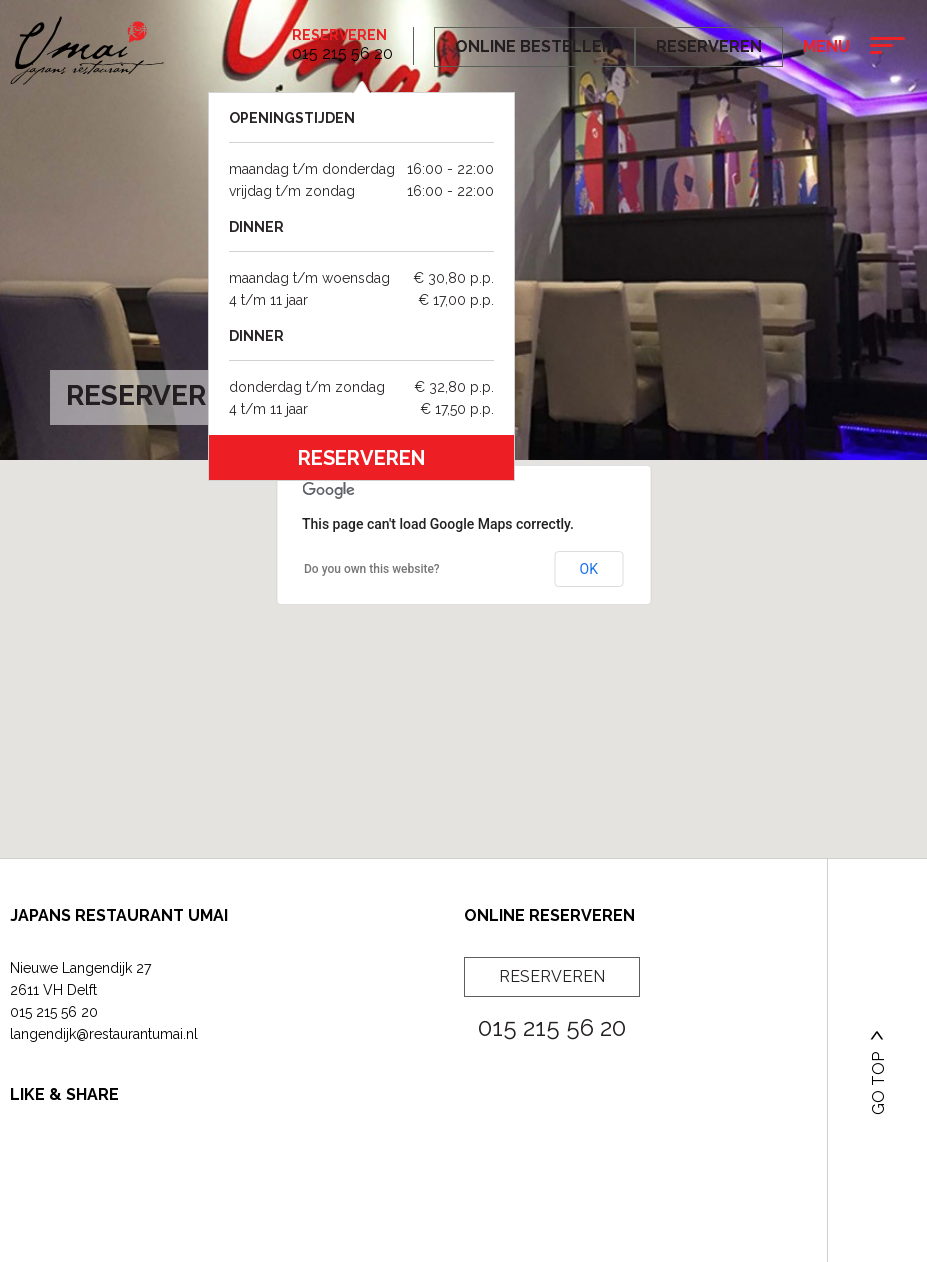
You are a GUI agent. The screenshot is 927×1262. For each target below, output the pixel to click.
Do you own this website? (372, 569)
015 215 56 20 (54, 1012)
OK (589, 569)
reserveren (361, 458)
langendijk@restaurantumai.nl (104, 1034)
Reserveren (339, 35)
